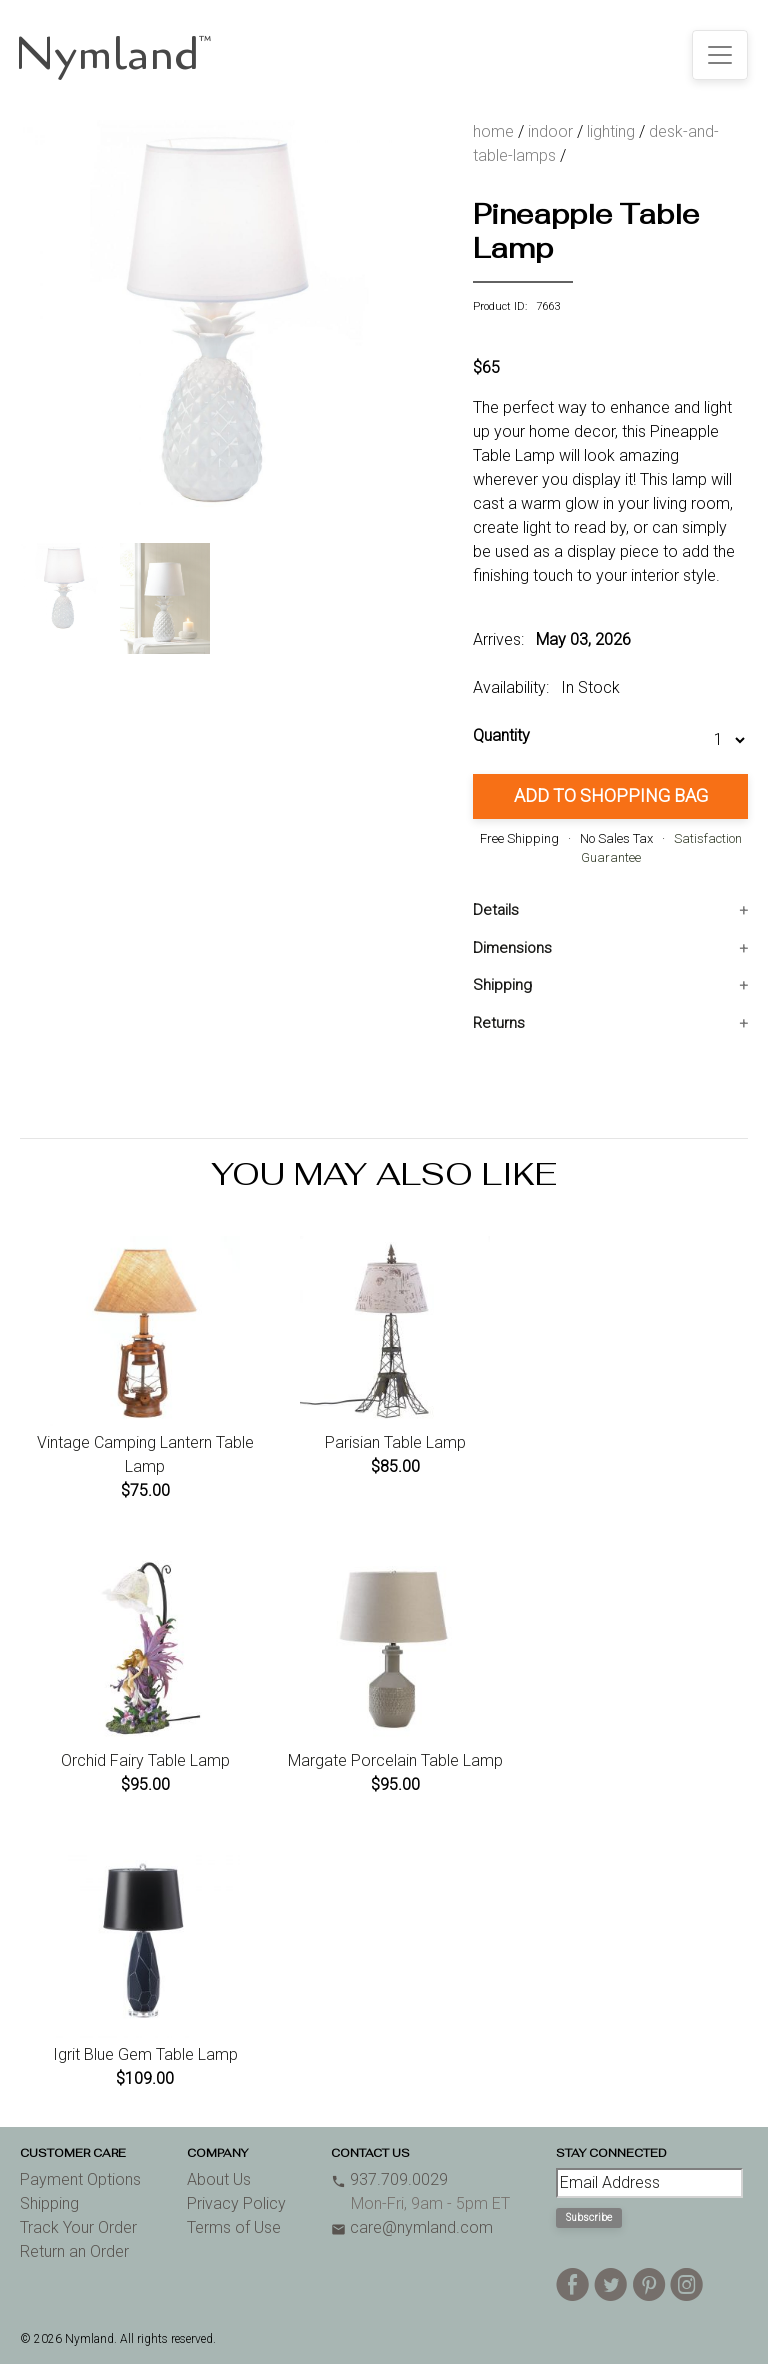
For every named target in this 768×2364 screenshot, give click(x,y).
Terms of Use (234, 2227)
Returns (499, 1023)
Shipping (502, 985)
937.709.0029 (389, 2179)
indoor (550, 131)
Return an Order (74, 2251)
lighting (611, 131)
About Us (219, 2179)
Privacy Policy (236, 2203)
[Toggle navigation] (720, 55)
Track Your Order (78, 2227)
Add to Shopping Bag (611, 795)
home (493, 131)
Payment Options (80, 2179)
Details (496, 910)
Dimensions (512, 948)
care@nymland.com (412, 2227)
